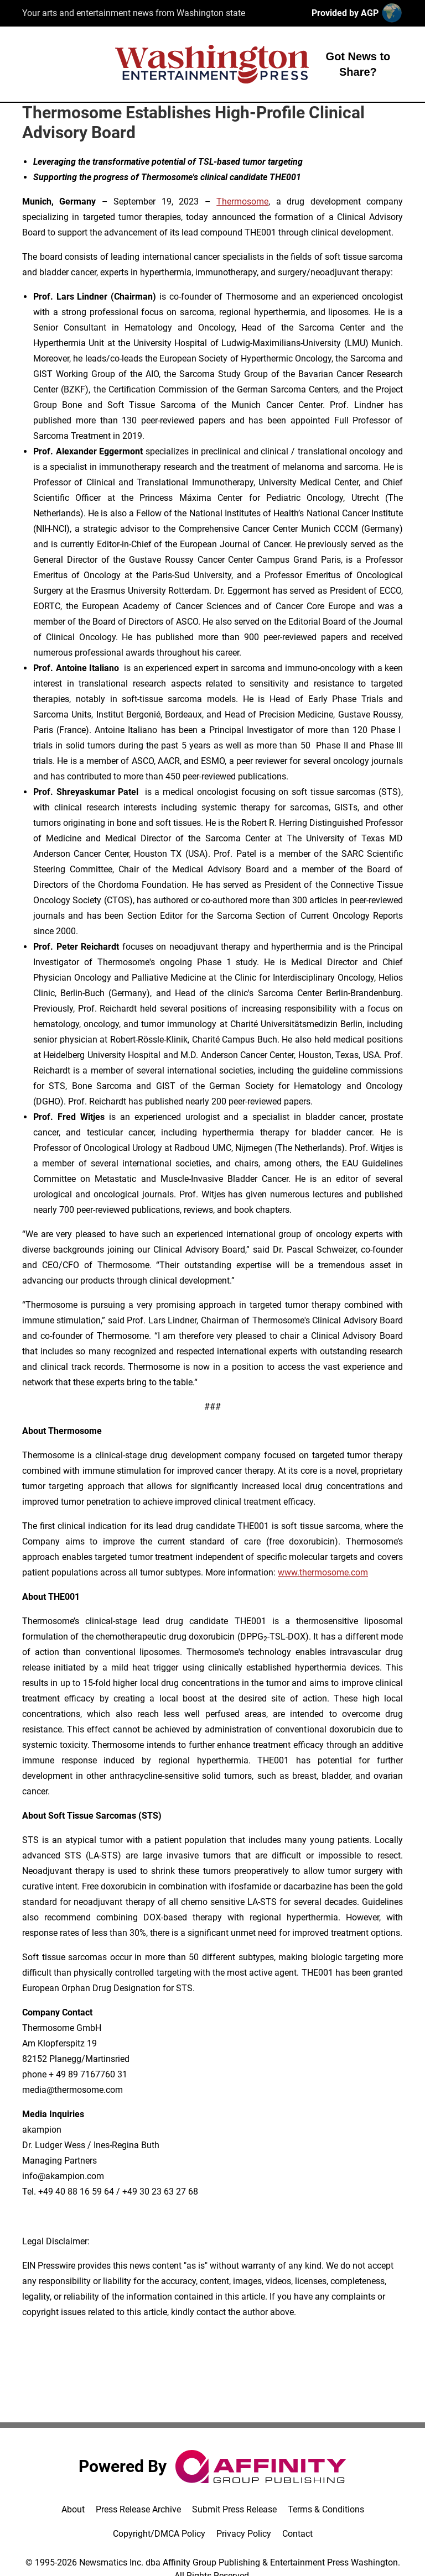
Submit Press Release (234, 2509)
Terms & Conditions (326, 2509)
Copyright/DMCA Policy (159, 2533)
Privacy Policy (243, 2533)
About (73, 2509)
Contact (297, 2533)
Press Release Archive (138, 2509)
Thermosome (242, 201)
